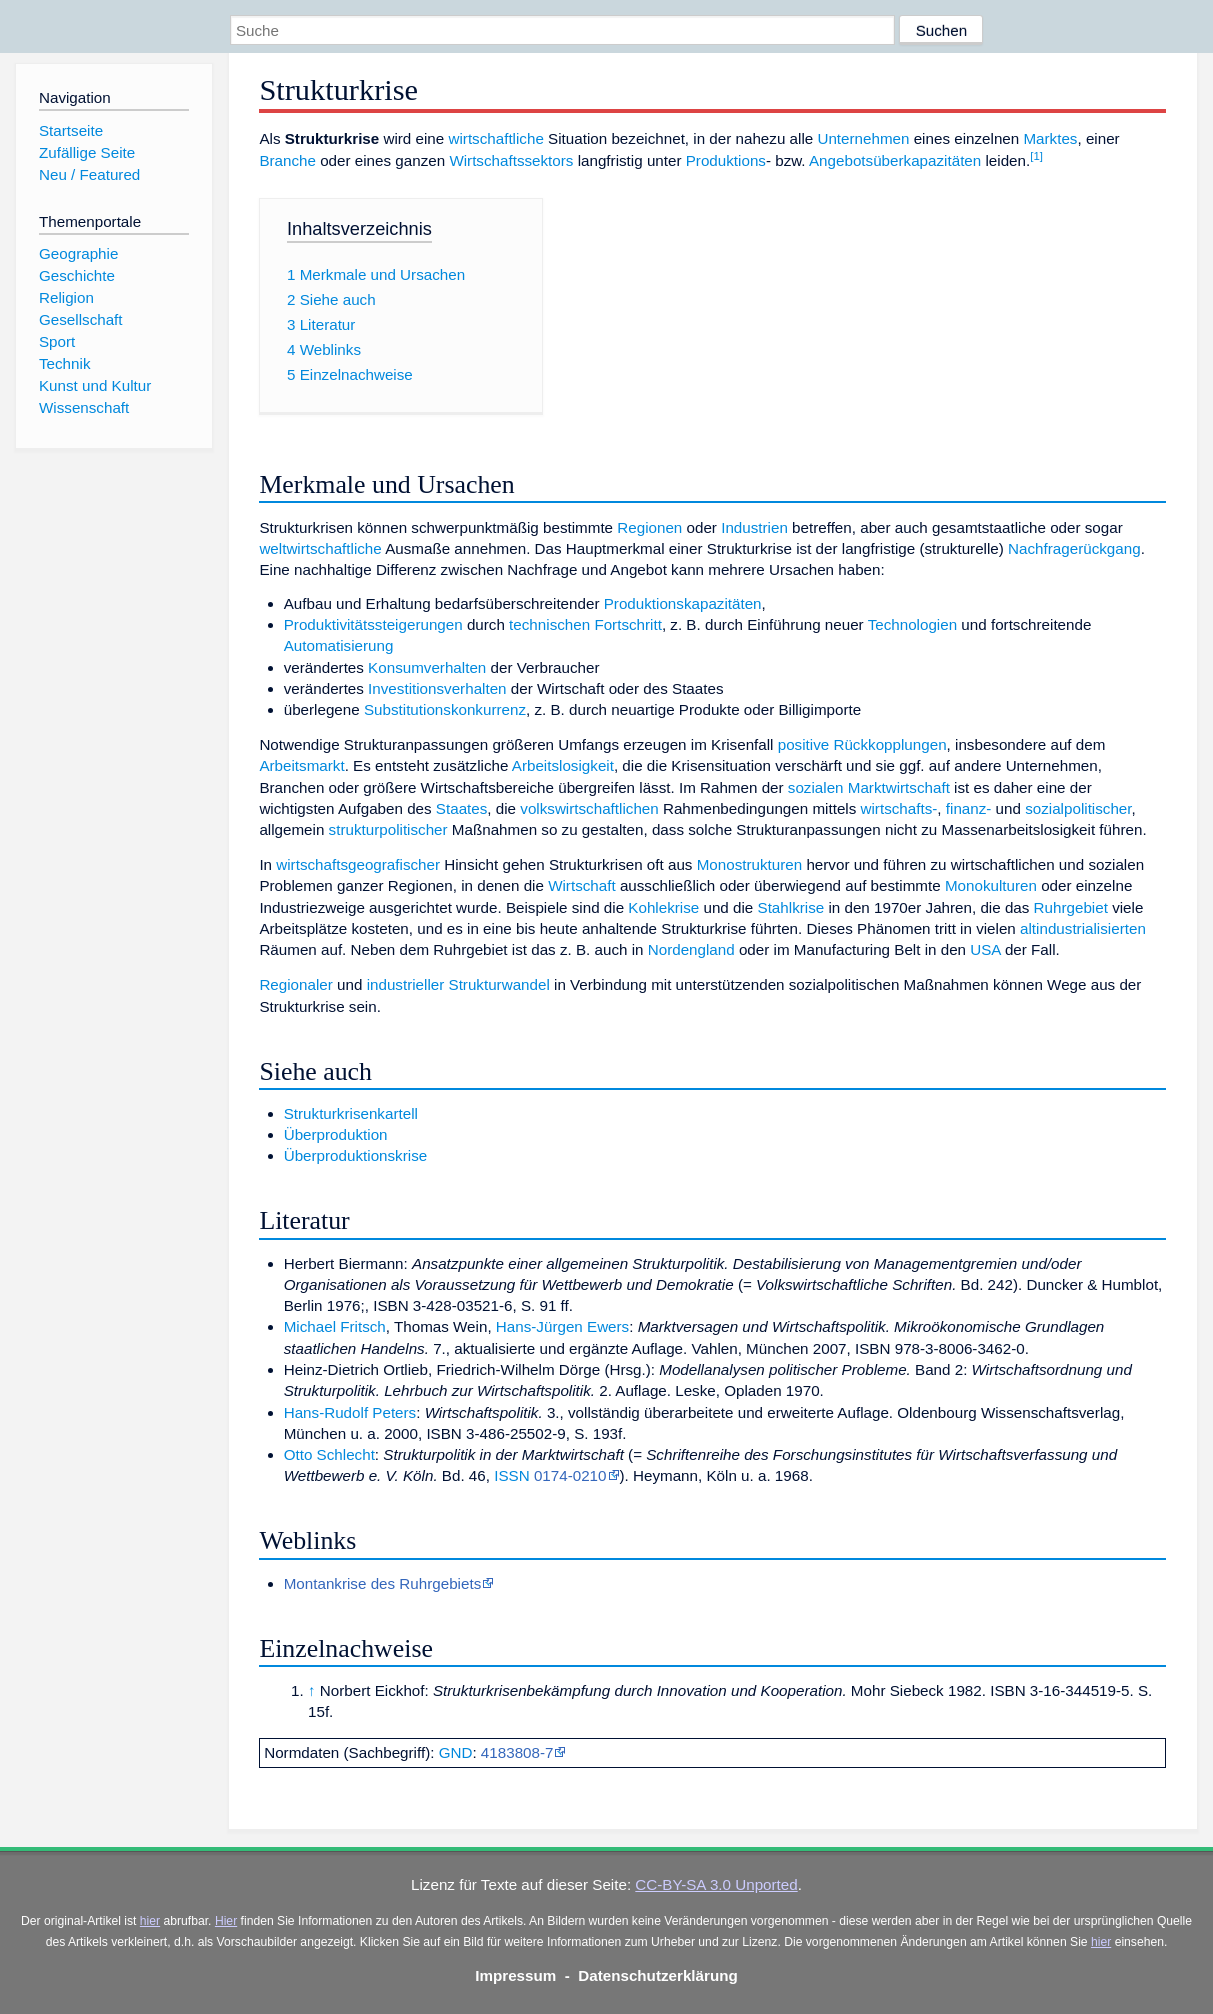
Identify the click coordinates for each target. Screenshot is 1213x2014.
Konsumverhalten (427, 667)
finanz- (969, 808)
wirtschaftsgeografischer (358, 864)
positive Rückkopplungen (862, 744)
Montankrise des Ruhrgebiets (383, 1583)
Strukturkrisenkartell (351, 1113)
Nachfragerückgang (1074, 548)
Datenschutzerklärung (658, 1975)
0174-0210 (570, 1475)
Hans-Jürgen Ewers (562, 1326)
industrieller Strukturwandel (458, 984)
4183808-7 (517, 1752)
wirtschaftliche (495, 138)
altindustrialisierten (1083, 928)
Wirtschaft (582, 885)
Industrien (754, 527)
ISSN (511, 1475)
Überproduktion (336, 1134)
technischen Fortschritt (585, 624)
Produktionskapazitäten (683, 603)
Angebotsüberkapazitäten (895, 160)
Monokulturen (991, 885)
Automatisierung (339, 645)
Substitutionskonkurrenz (445, 709)
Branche (287, 160)
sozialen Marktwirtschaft (869, 787)
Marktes (1050, 138)
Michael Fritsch (335, 1326)
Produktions (726, 160)
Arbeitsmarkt (301, 765)
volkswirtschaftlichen (589, 808)
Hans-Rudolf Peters (350, 1412)
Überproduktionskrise (356, 1155)
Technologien (913, 624)
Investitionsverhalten (437, 688)
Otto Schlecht (329, 1454)
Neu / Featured (89, 174)
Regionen (649, 527)
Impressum (515, 1975)
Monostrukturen (750, 864)
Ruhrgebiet (1071, 907)
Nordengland (691, 949)
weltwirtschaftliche (320, 548)
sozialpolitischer (1078, 808)
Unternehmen (863, 138)
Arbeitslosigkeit (563, 765)
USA (985, 949)
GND (456, 1752)
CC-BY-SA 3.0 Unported (716, 1884)
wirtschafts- (899, 808)
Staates (462, 808)
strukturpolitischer (388, 829)
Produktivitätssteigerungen (373, 624)
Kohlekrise (663, 907)
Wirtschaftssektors (511, 160)
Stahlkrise (791, 907)
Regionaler (295, 984)
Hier (226, 1921)
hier (150, 1921)
